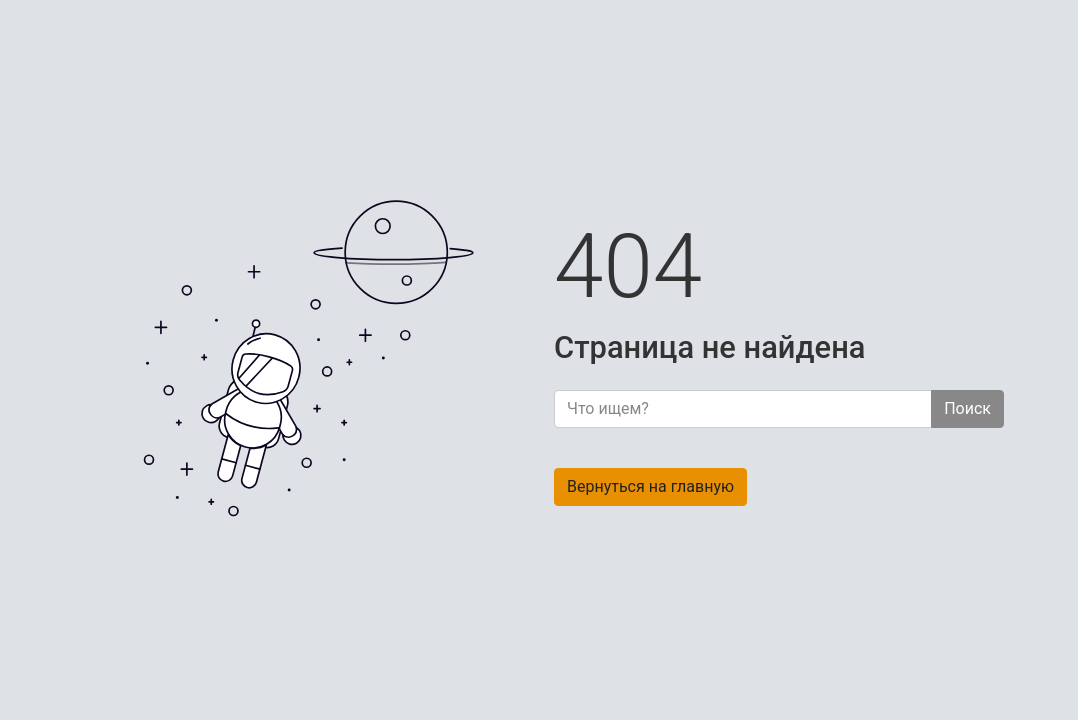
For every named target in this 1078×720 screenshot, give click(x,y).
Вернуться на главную (650, 486)
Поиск (967, 408)
